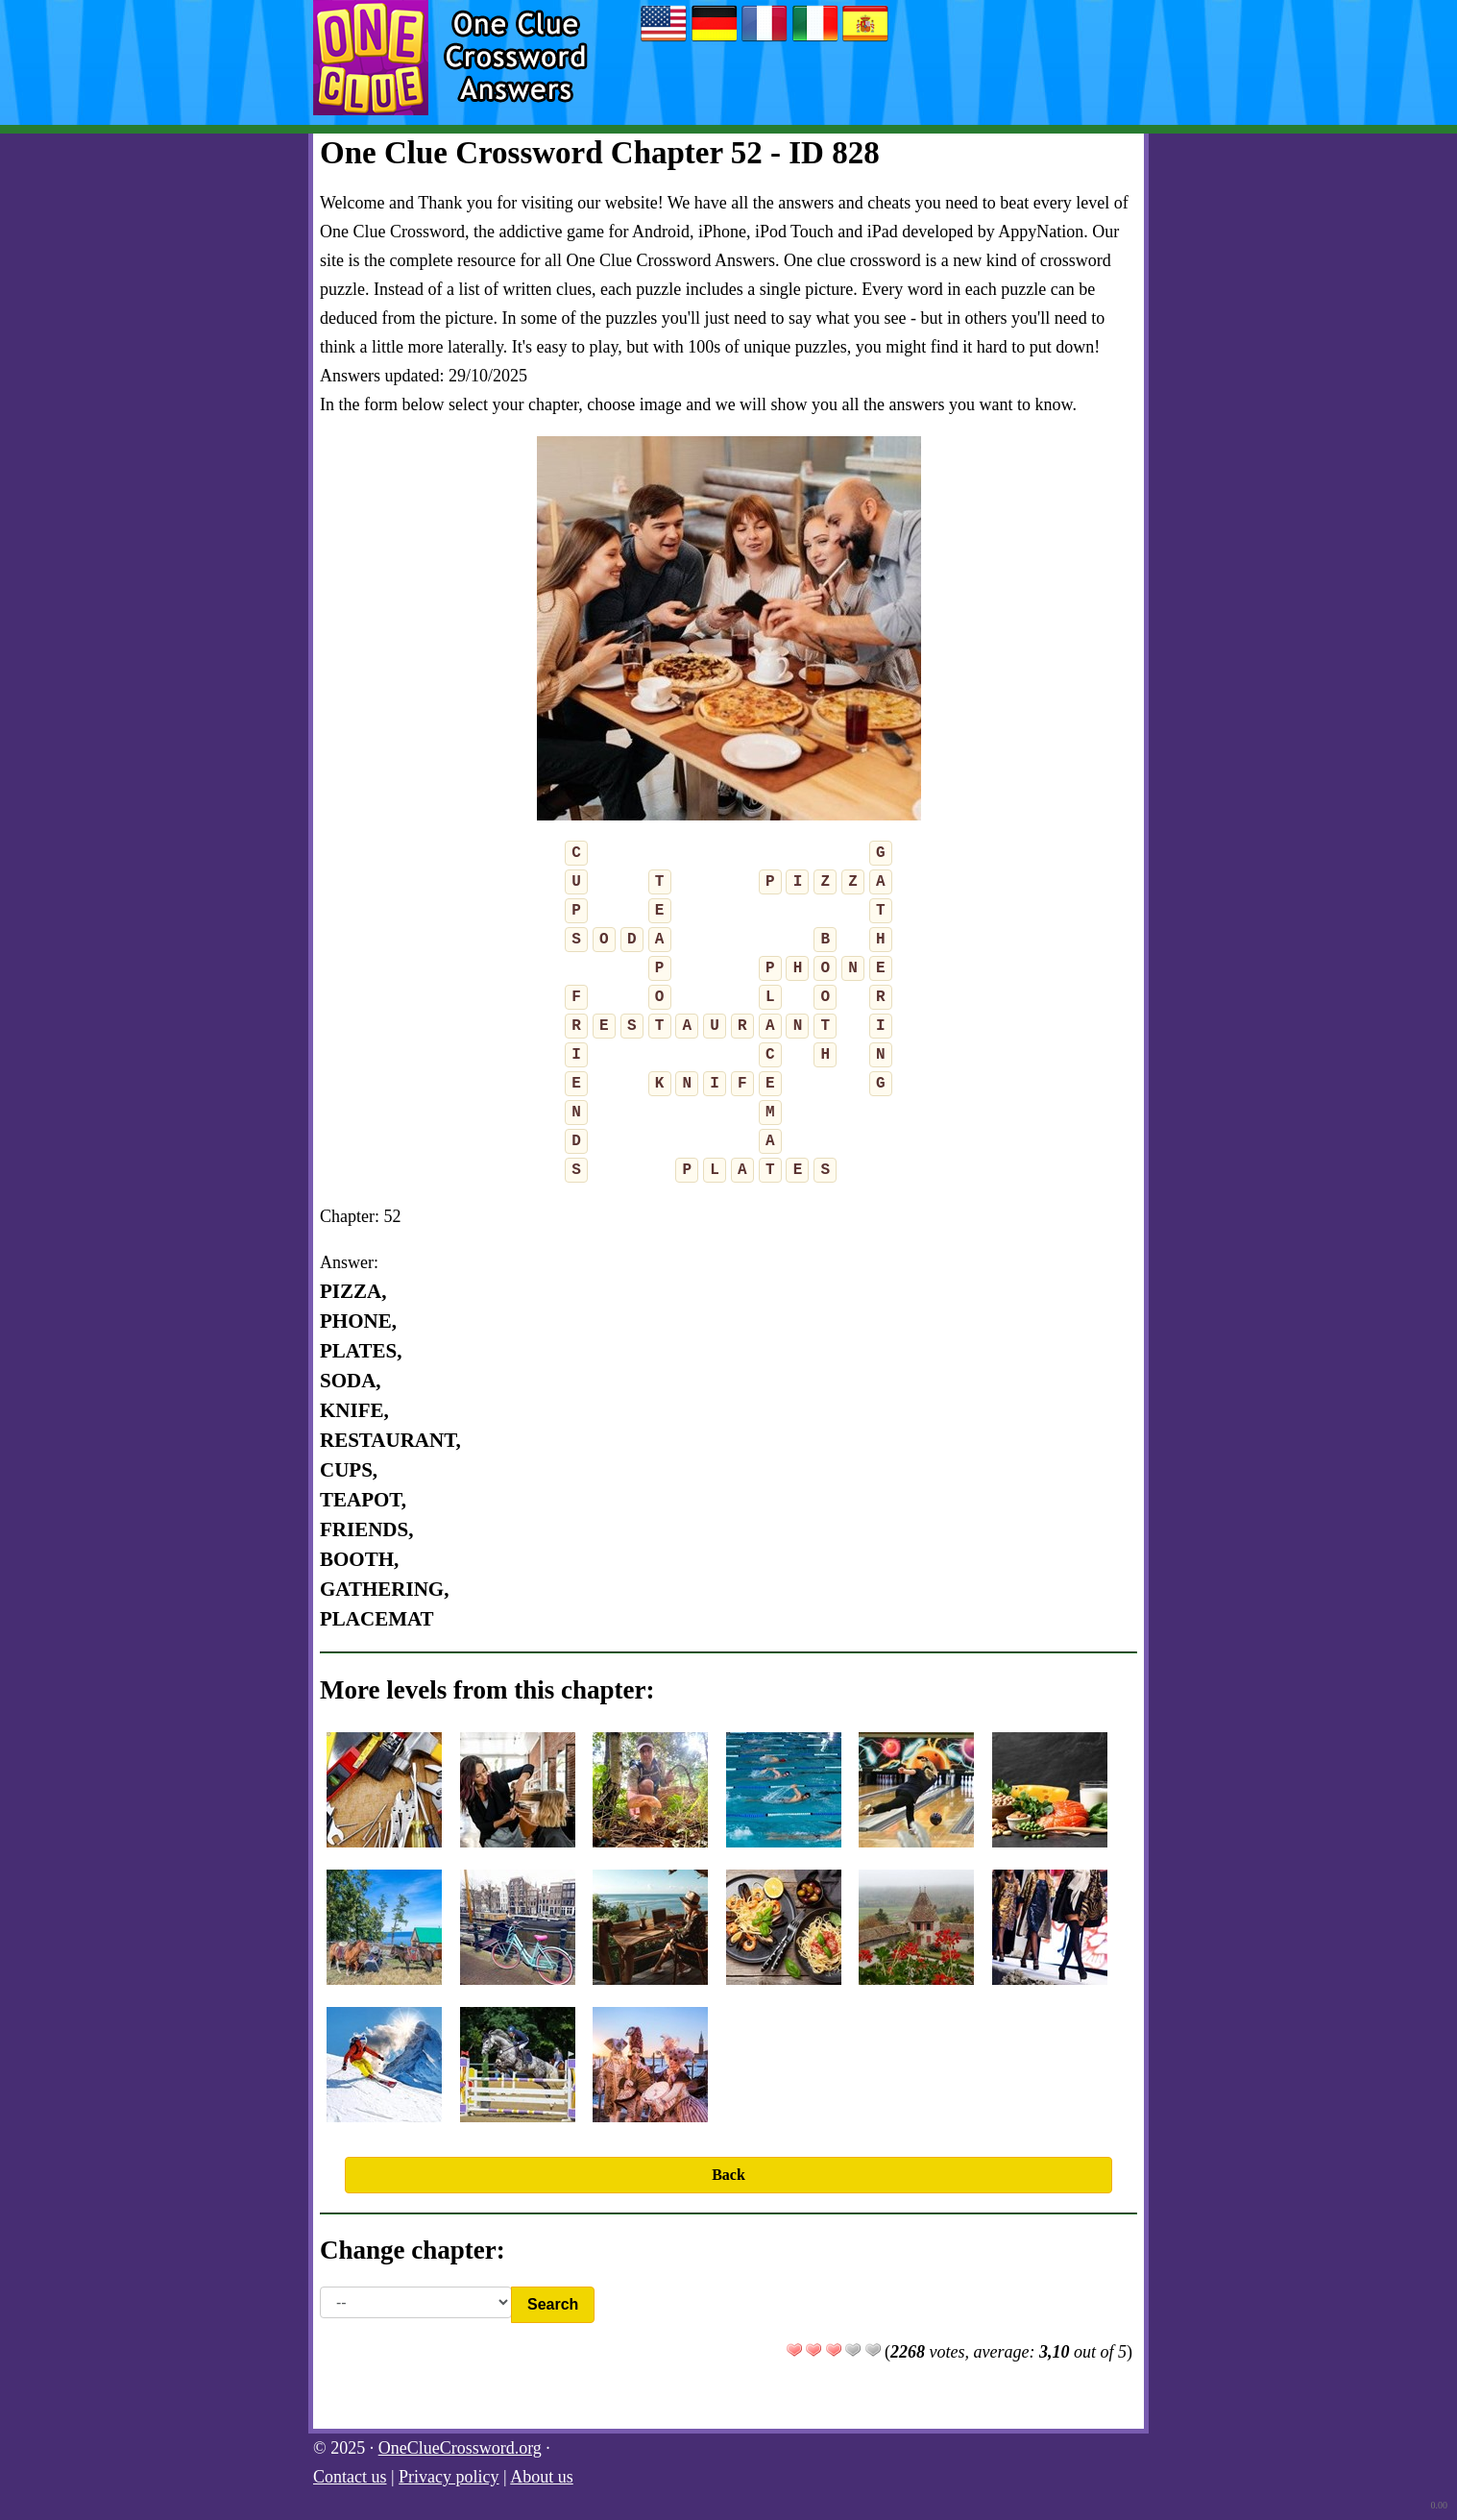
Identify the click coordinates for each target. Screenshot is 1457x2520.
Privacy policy (448, 2476)
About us (541, 2476)
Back (728, 2174)
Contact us (350, 2476)
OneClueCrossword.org (460, 2448)
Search (552, 2304)
